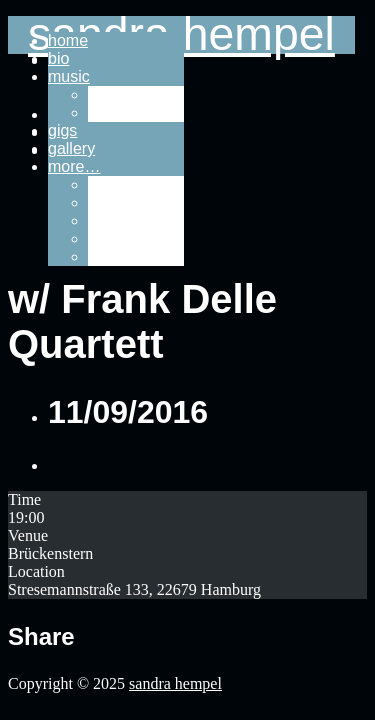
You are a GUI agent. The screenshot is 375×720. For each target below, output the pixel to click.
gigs (62, 130)
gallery (71, 148)
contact (114, 220)
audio (107, 94)
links (104, 184)
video (107, 112)
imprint (112, 238)
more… (74, 166)
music (69, 76)
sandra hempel (175, 683)
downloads (126, 202)
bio (58, 58)
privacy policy (136, 256)
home (68, 40)
